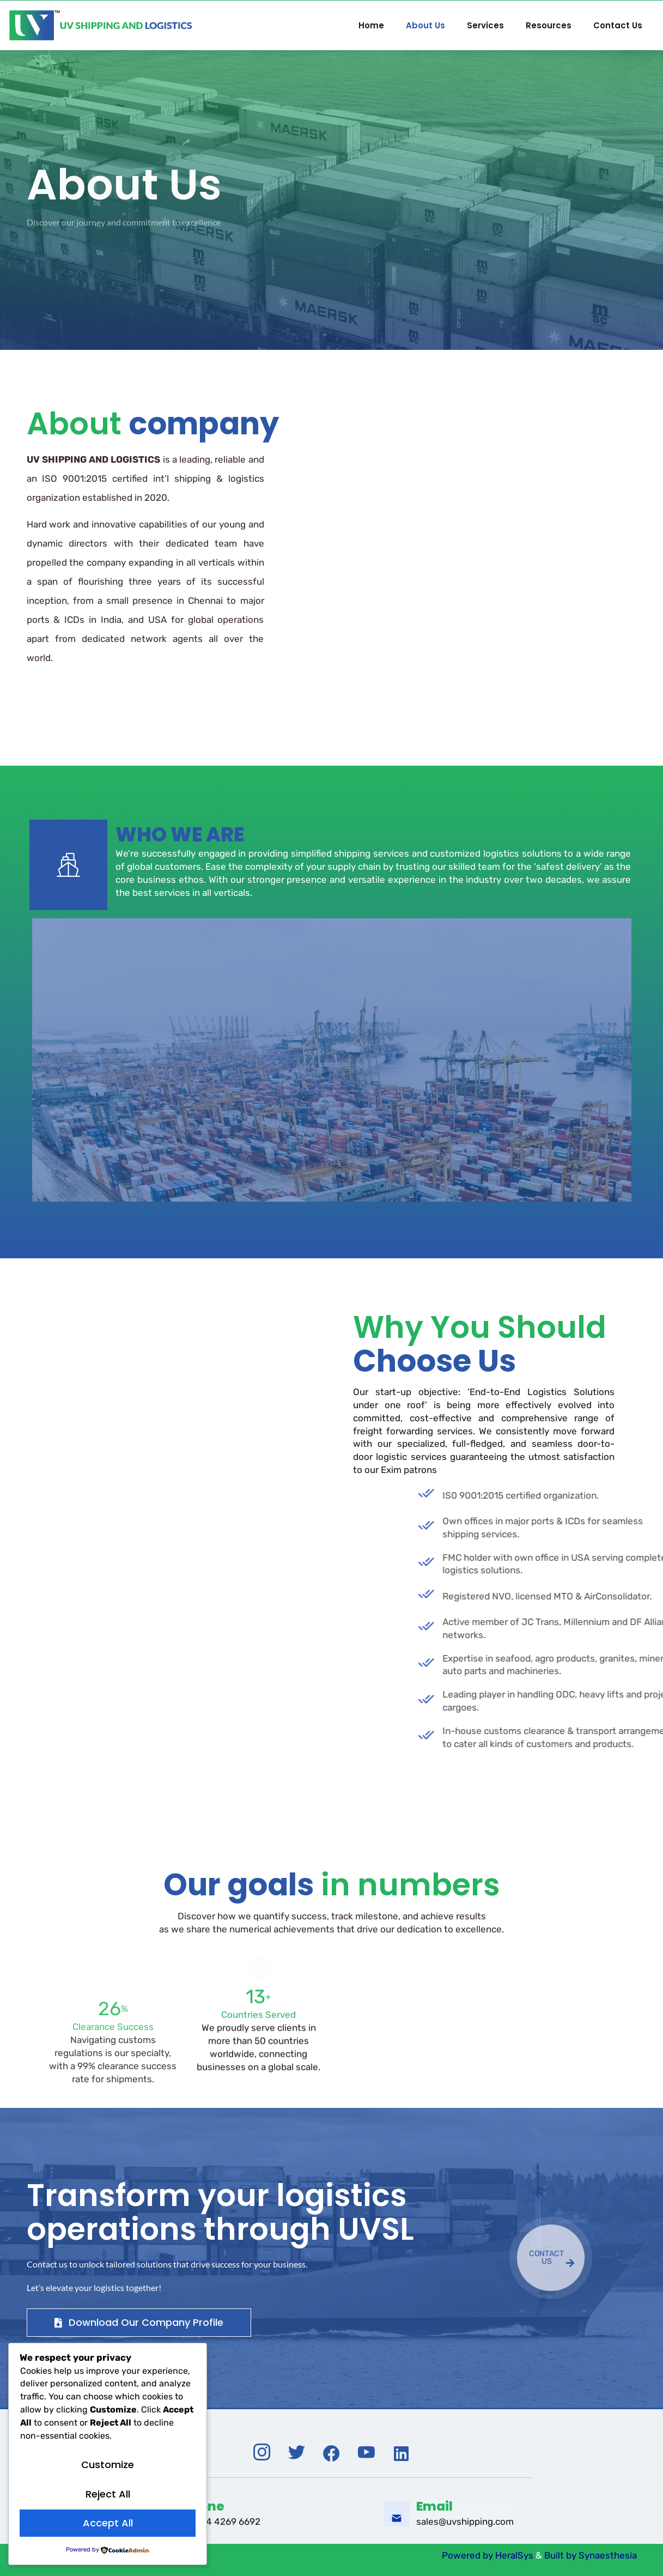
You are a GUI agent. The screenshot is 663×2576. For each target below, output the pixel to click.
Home (371, 25)
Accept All (108, 2523)
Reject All (108, 2494)
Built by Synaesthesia (590, 2555)
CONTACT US (551, 2259)
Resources (548, 25)
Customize (107, 2464)
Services (485, 25)
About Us (425, 25)
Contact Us (617, 25)
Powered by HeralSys (486, 2555)
